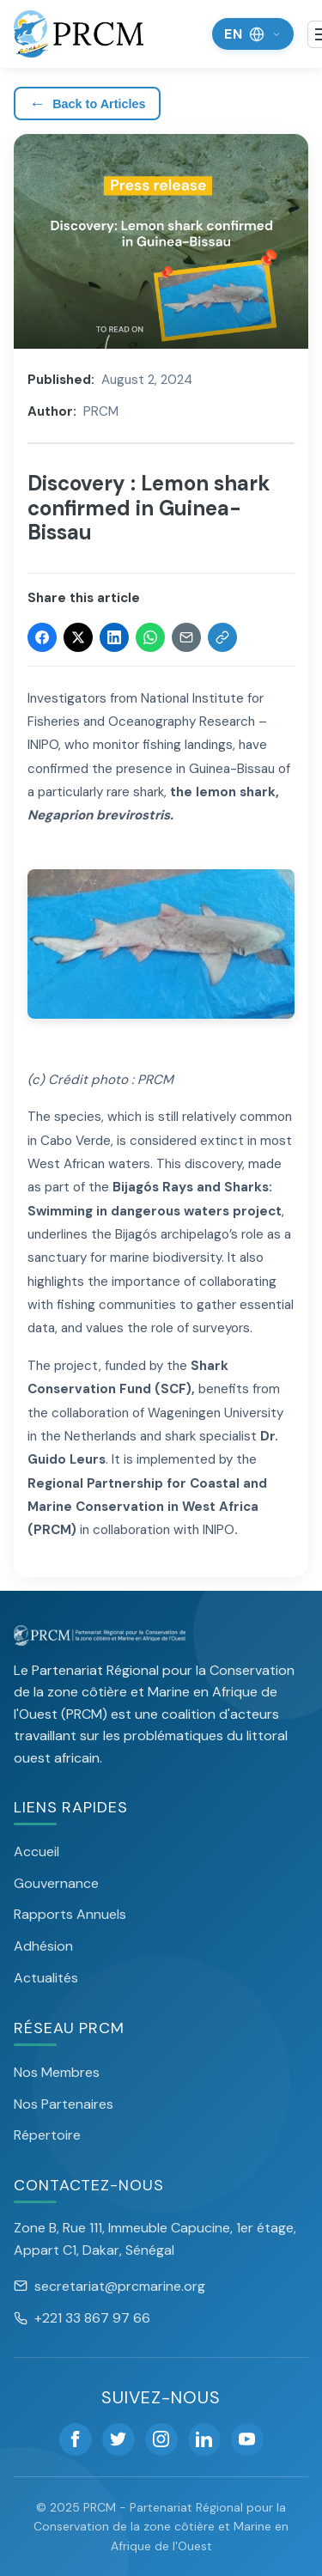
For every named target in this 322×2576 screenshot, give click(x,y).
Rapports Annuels (70, 1914)
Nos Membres (57, 2072)
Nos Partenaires (63, 2104)
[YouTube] (247, 2439)
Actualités (46, 1978)
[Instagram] (161, 2439)
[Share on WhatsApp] (150, 637)
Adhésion (43, 1946)
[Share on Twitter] (78, 637)
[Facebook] (75, 2439)
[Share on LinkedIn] (114, 637)
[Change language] (253, 34)
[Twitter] (118, 2439)
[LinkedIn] (204, 2439)
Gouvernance (56, 1883)
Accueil (36, 1851)
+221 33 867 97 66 (82, 2318)
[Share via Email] (186, 637)
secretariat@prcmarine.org (109, 2286)
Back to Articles (87, 103)
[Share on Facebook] (42, 637)
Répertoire (47, 2135)
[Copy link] (222, 637)
